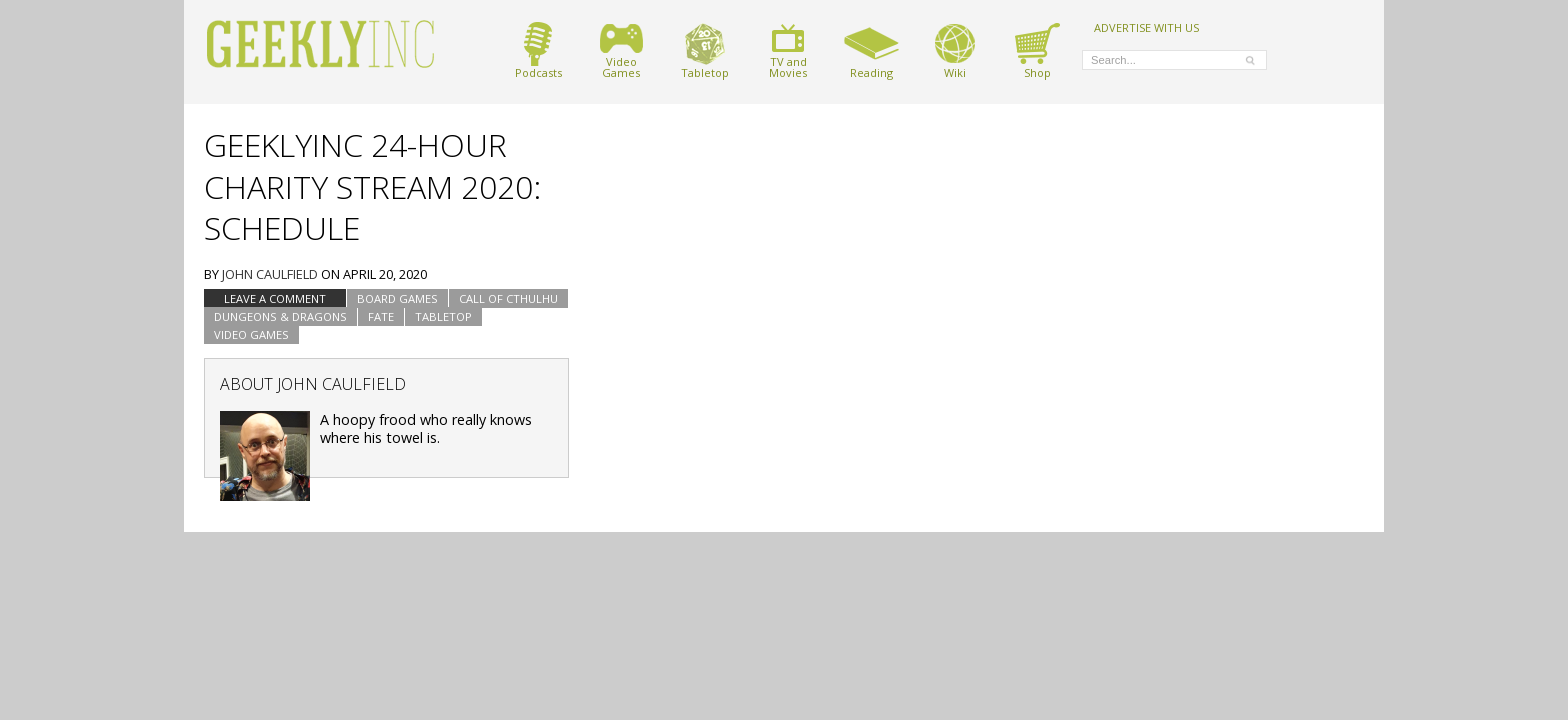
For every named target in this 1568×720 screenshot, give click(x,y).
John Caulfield (270, 274)
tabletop (443, 316)
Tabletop (705, 50)
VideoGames (621, 50)
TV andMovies (788, 50)
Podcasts (538, 50)
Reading (871, 50)
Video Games (251, 334)
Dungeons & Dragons (280, 316)
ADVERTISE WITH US (1146, 27)
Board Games (397, 298)
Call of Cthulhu (508, 298)
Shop (1037, 50)
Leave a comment (275, 298)
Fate (381, 316)
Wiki (955, 50)
